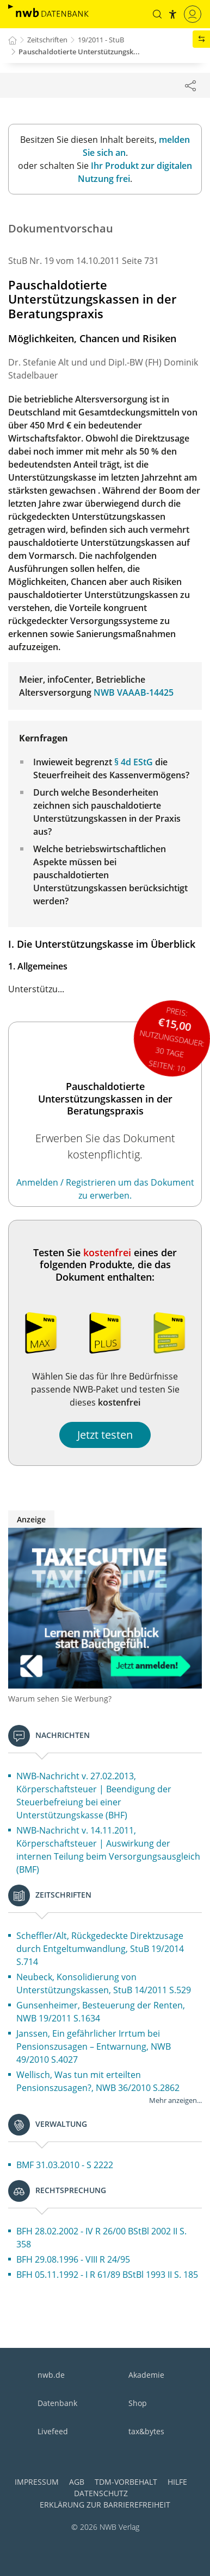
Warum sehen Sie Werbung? (60, 1698)
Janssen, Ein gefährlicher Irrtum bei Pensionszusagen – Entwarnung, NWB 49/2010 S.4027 (93, 2046)
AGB (76, 2482)
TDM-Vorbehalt (126, 2482)
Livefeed (53, 2431)
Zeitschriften (47, 40)
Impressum (37, 2482)
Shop (137, 2403)
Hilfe (177, 2482)
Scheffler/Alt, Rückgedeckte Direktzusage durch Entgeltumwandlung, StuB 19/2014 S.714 (100, 1949)
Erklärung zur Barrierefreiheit (105, 2504)
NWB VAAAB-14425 (134, 692)
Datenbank (57, 2403)
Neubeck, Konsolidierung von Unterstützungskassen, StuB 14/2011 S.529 (103, 1983)
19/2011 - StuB (101, 40)
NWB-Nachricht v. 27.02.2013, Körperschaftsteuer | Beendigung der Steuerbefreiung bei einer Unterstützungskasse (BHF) (93, 1795)
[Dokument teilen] (190, 85)
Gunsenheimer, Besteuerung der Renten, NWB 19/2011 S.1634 (100, 2011)
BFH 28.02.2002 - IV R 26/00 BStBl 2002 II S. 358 (101, 2237)
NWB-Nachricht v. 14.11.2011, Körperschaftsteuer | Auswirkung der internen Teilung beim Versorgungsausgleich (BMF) (108, 1849)
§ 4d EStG (133, 762)
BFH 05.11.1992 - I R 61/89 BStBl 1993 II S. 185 (107, 2275)
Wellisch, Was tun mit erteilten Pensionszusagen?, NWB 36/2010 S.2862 (98, 2081)
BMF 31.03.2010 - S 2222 (64, 2165)
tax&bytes (146, 2431)
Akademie (146, 2375)
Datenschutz (101, 2493)
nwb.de (51, 2375)
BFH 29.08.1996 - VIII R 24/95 (73, 2259)
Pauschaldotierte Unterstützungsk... (79, 51)
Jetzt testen (105, 1434)
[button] (157, 14)
